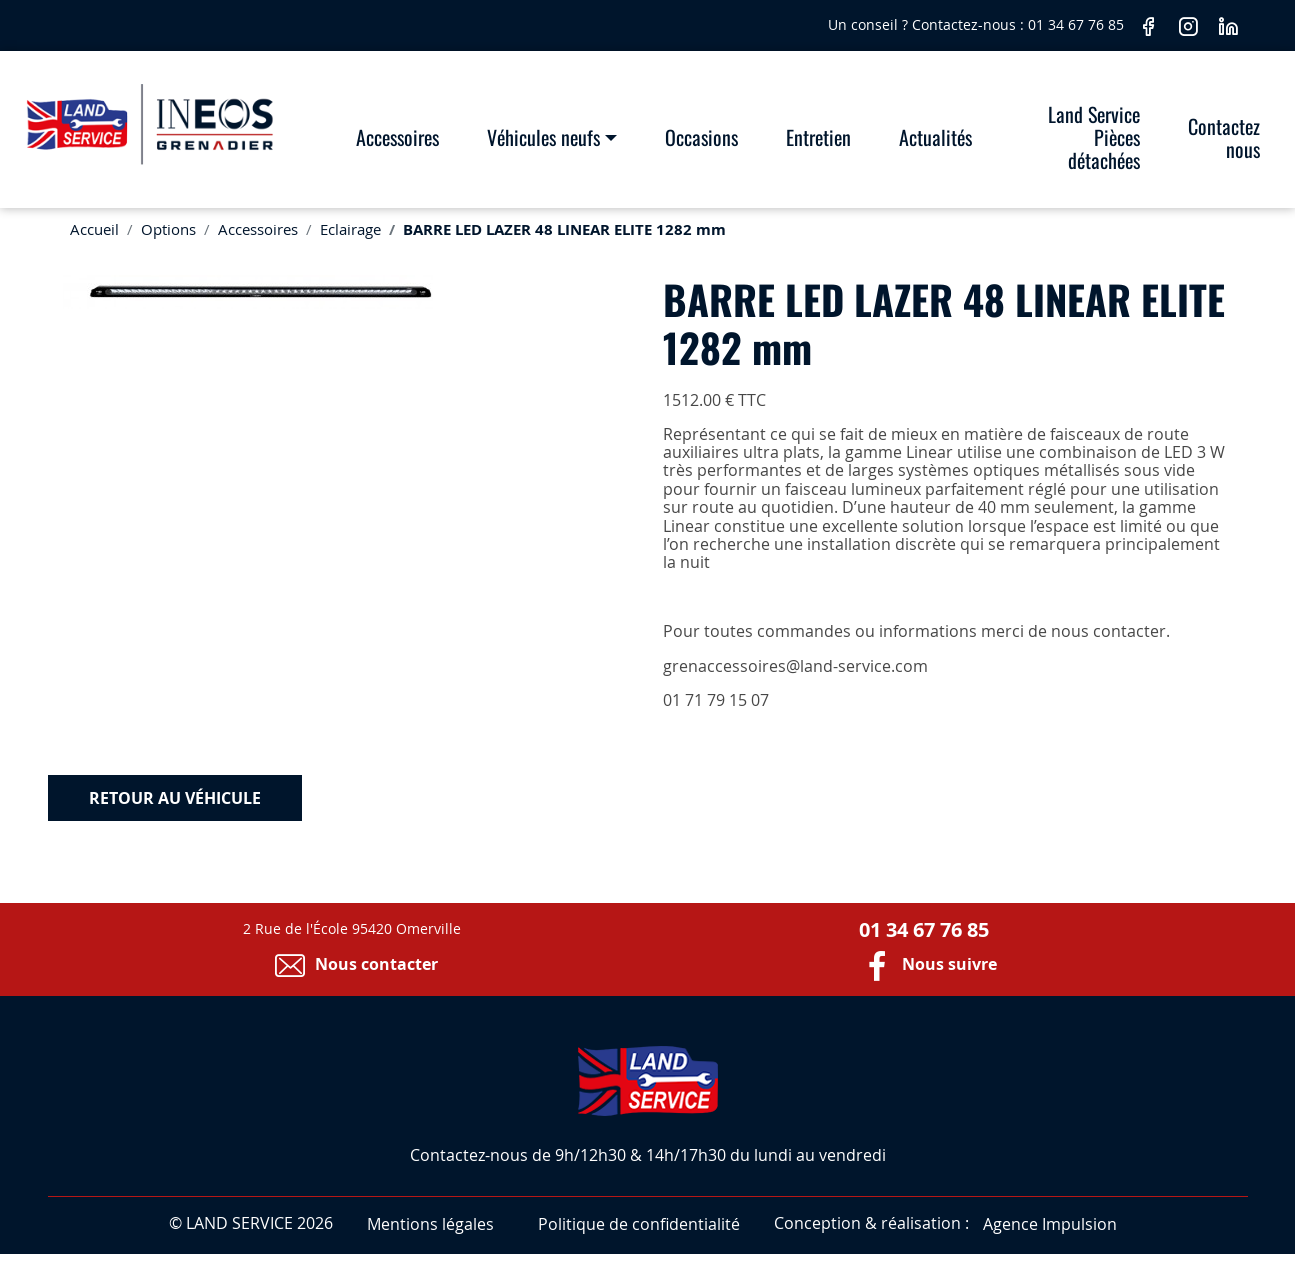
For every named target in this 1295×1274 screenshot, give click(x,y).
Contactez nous (1224, 137)
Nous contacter (351, 964)
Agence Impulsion (1050, 1224)
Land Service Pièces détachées (1094, 137)
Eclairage (350, 229)
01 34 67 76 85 (1078, 24)
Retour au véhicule (175, 798)
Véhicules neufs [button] (543, 137)
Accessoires (397, 137)
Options (168, 229)
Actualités (935, 137)
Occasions (701, 137)
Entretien (818, 137)
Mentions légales (430, 1224)
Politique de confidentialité (639, 1224)
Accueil (94, 229)
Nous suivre (924, 964)
